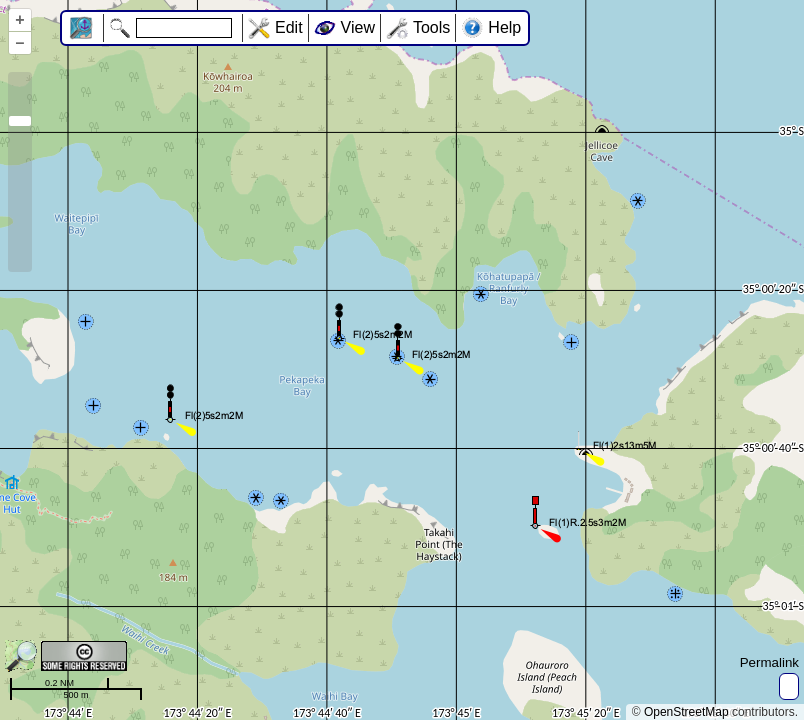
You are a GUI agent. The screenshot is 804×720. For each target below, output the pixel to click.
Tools (431, 27)
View (358, 27)
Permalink (769, 662)
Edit (289, 27)
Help (504, 27)
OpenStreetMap (686, 712)
